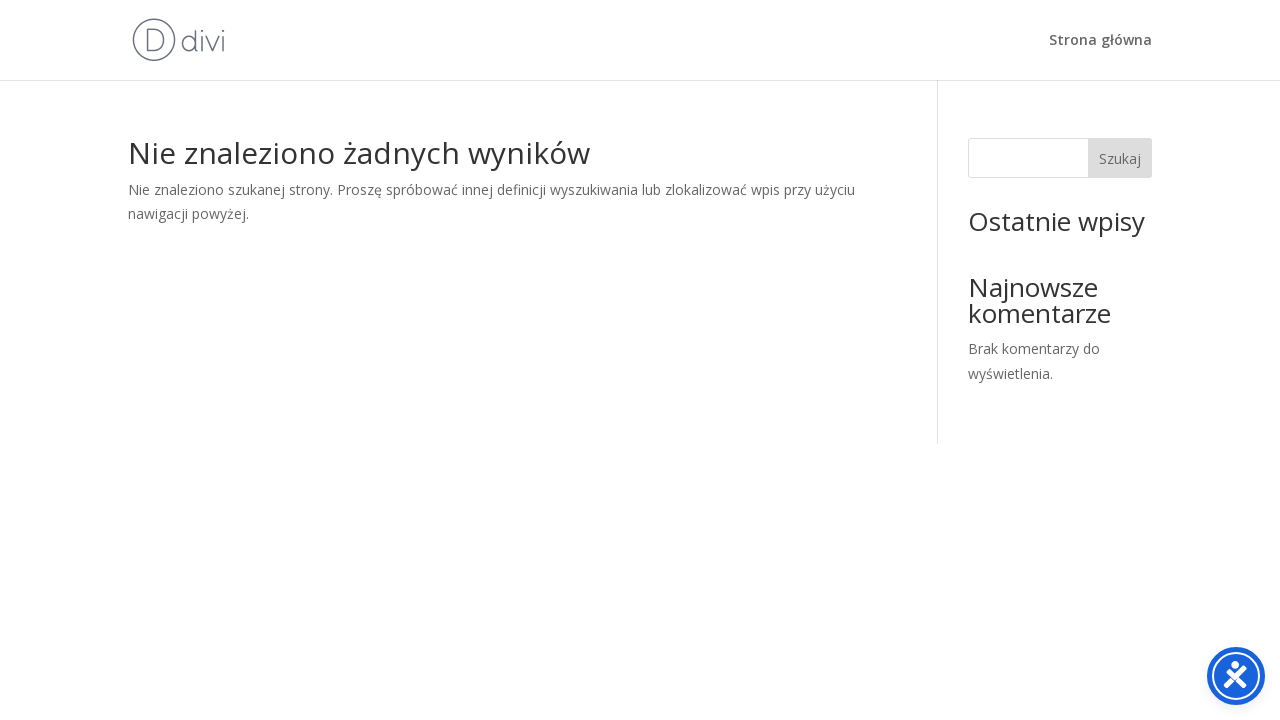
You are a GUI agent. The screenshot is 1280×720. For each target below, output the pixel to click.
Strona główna (1100, 41)
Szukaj (1120, 158)
